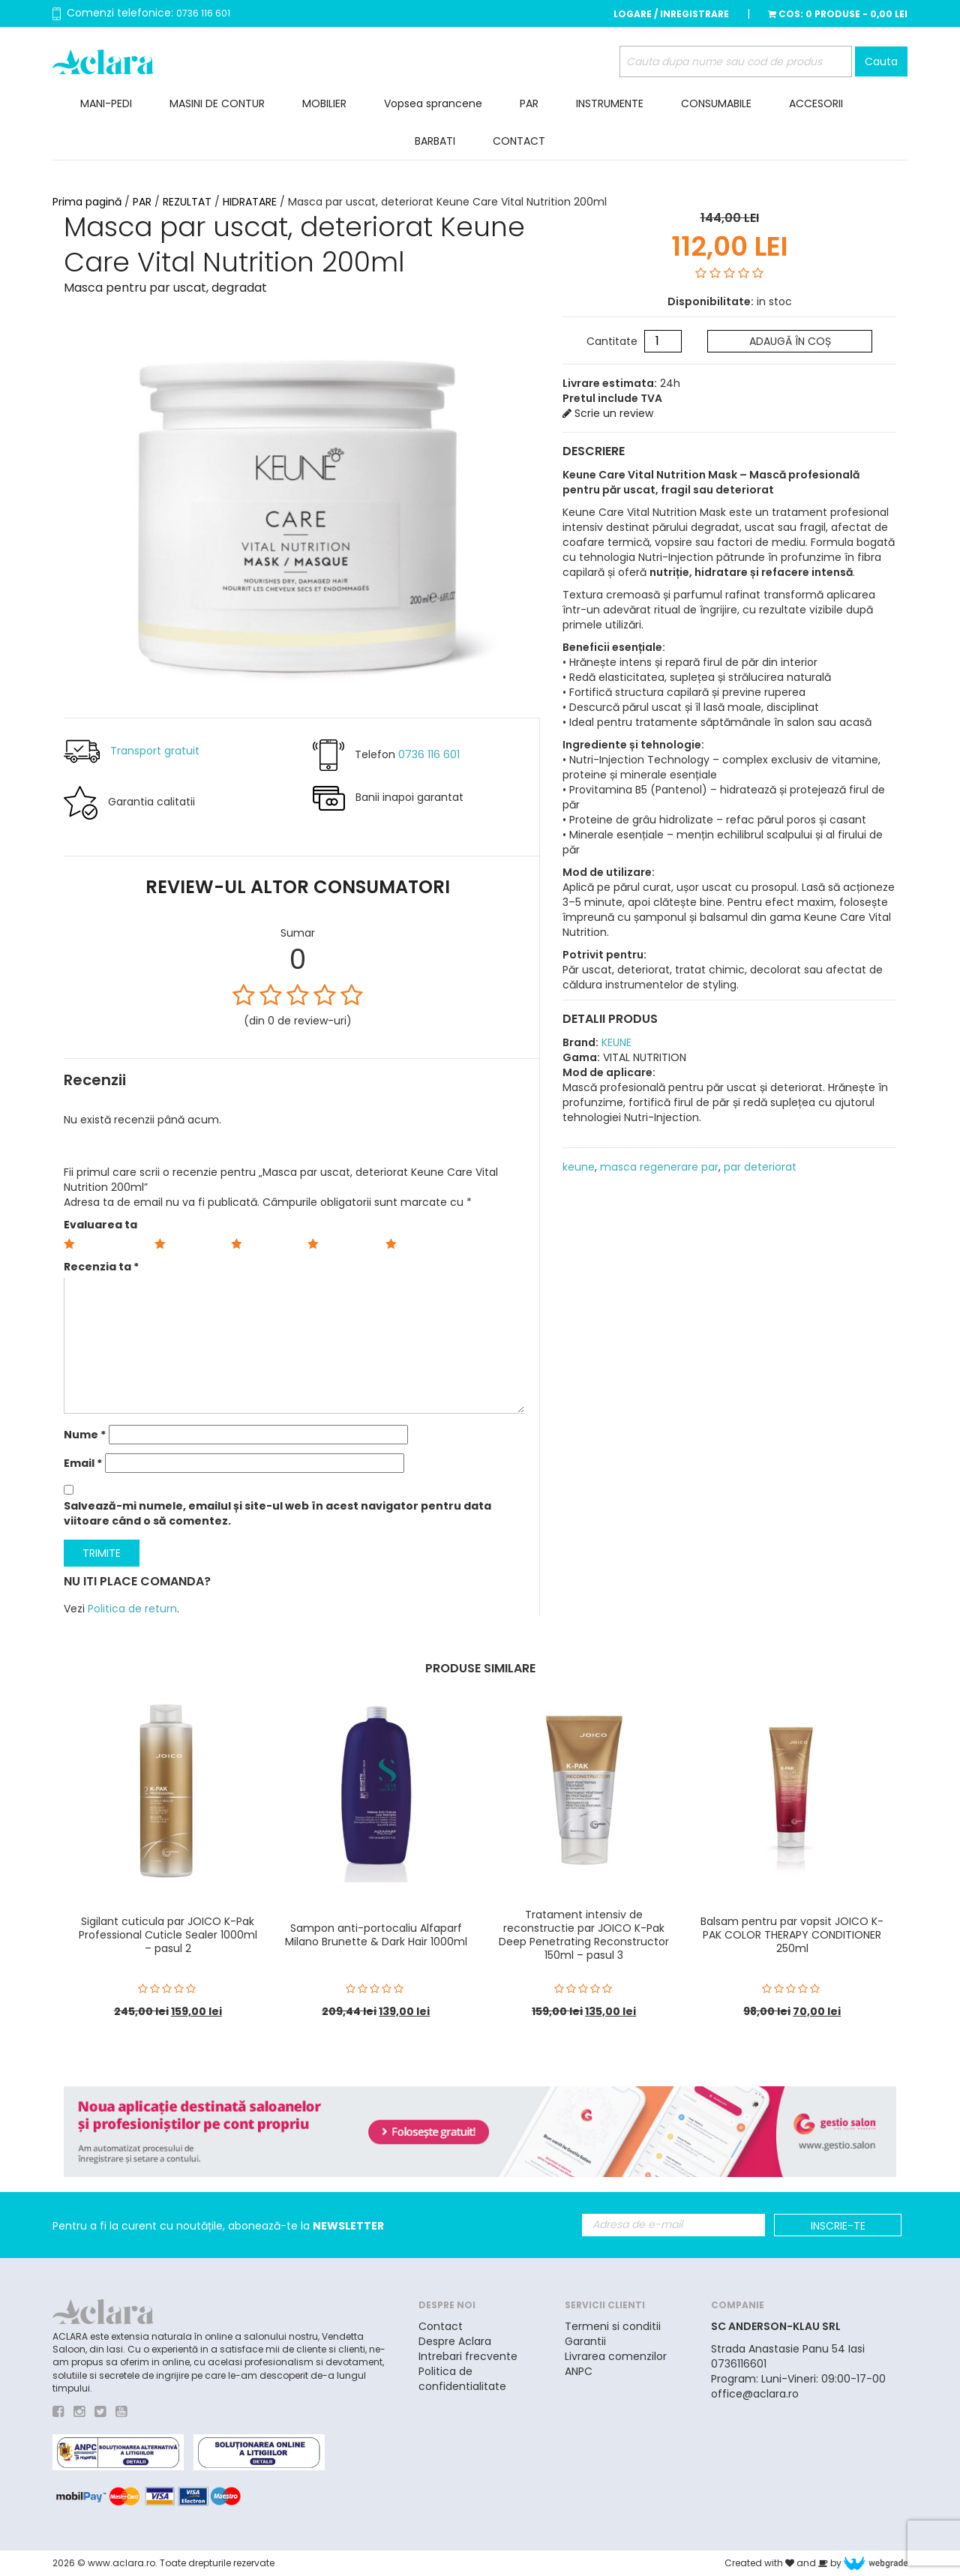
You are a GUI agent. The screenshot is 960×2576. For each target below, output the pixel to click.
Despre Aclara (454, 2341)
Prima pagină (87, 201)
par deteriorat (760, 1165)
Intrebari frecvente (468, 2356)
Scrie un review (607, 412)
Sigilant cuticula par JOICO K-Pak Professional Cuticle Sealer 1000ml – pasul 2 (168, 1935)
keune (578, 1165)
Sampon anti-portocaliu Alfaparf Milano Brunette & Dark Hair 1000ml (376, 1935)
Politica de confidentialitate (462, 2379)
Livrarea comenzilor (616, 2356)
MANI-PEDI (106, 103)
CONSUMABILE (716, 103)
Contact (440, 2326)
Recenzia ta (101, 1266)
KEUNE (615, 1040)
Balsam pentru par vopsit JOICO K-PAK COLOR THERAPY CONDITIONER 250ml (792, 1935)
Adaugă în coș (790, 340)
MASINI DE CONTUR (217, 103)
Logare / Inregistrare (671, 13)
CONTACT (519, 140)
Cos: (838, 13)
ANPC (578, 2371)
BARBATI (435, 140)
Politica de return (132, 1608)
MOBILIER (324, 103)
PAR (529, 103)
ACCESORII (816, 103)
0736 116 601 (203, 13)
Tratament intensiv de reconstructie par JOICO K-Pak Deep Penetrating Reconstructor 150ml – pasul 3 (584, 1935)
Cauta (881, 61)
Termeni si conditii (613, 2326)
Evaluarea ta (100, 1224)
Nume (85, 1434)
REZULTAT (187, 201)
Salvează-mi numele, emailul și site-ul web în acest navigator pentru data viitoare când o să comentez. (277, 1513)
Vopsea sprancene (433, 103)
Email (83, 1463)
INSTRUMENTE (610, 103)
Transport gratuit (155, 750)
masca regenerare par (659, 1165)
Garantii (585, 2341)
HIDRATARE (250, 201)
